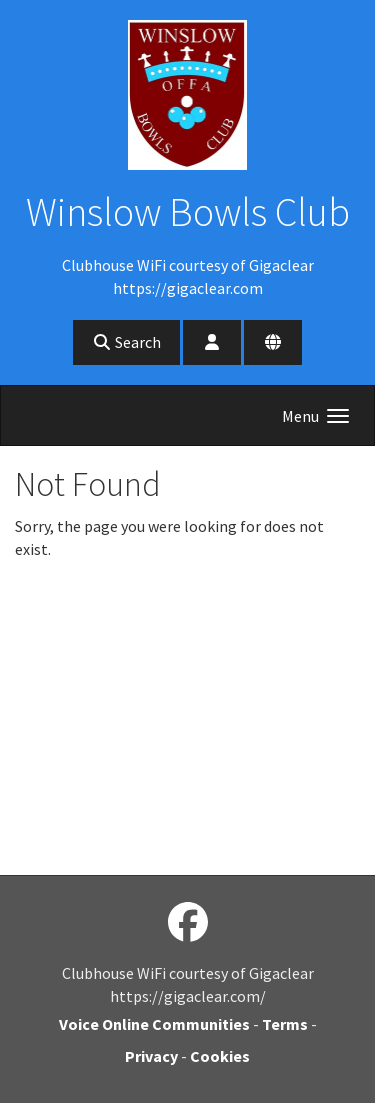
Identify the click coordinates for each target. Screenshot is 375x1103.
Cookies (220, 1056)
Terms (285, 1024)
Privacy (151, 1056)
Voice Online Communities (154, 1024)
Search (126, 342)
